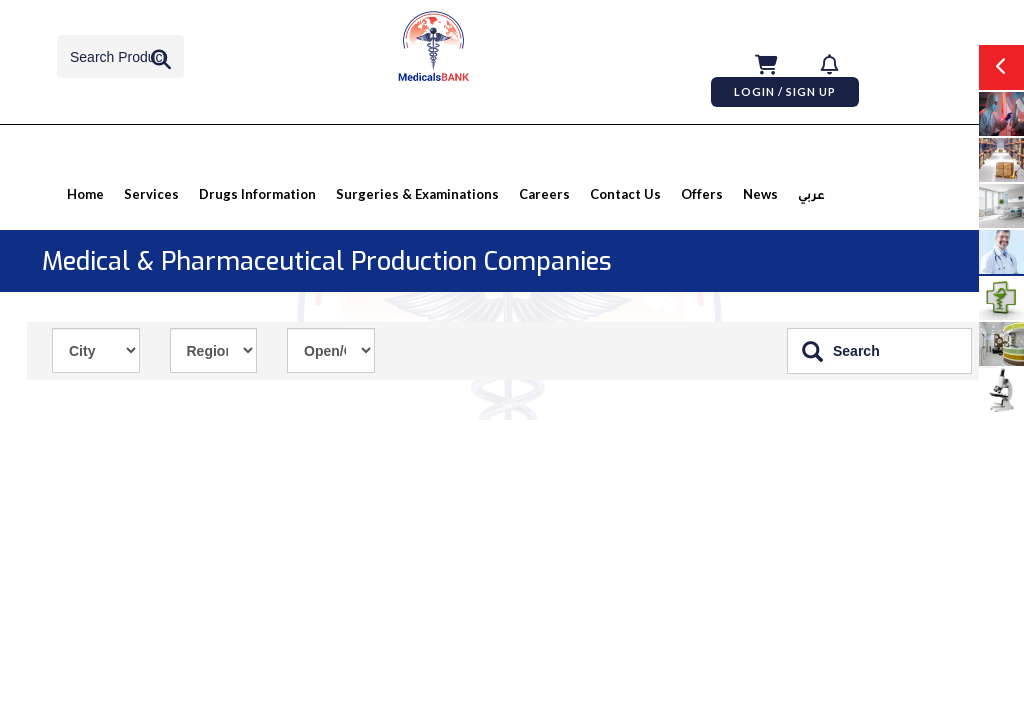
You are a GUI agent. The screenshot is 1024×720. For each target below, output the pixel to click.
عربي (811, 197)
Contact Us (625, 194)
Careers (544, 194)
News (760, 194)
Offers (702, 194)
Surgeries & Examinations (417, 194)
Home (85, 194)
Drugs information (257, 194)
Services (151, 194)
